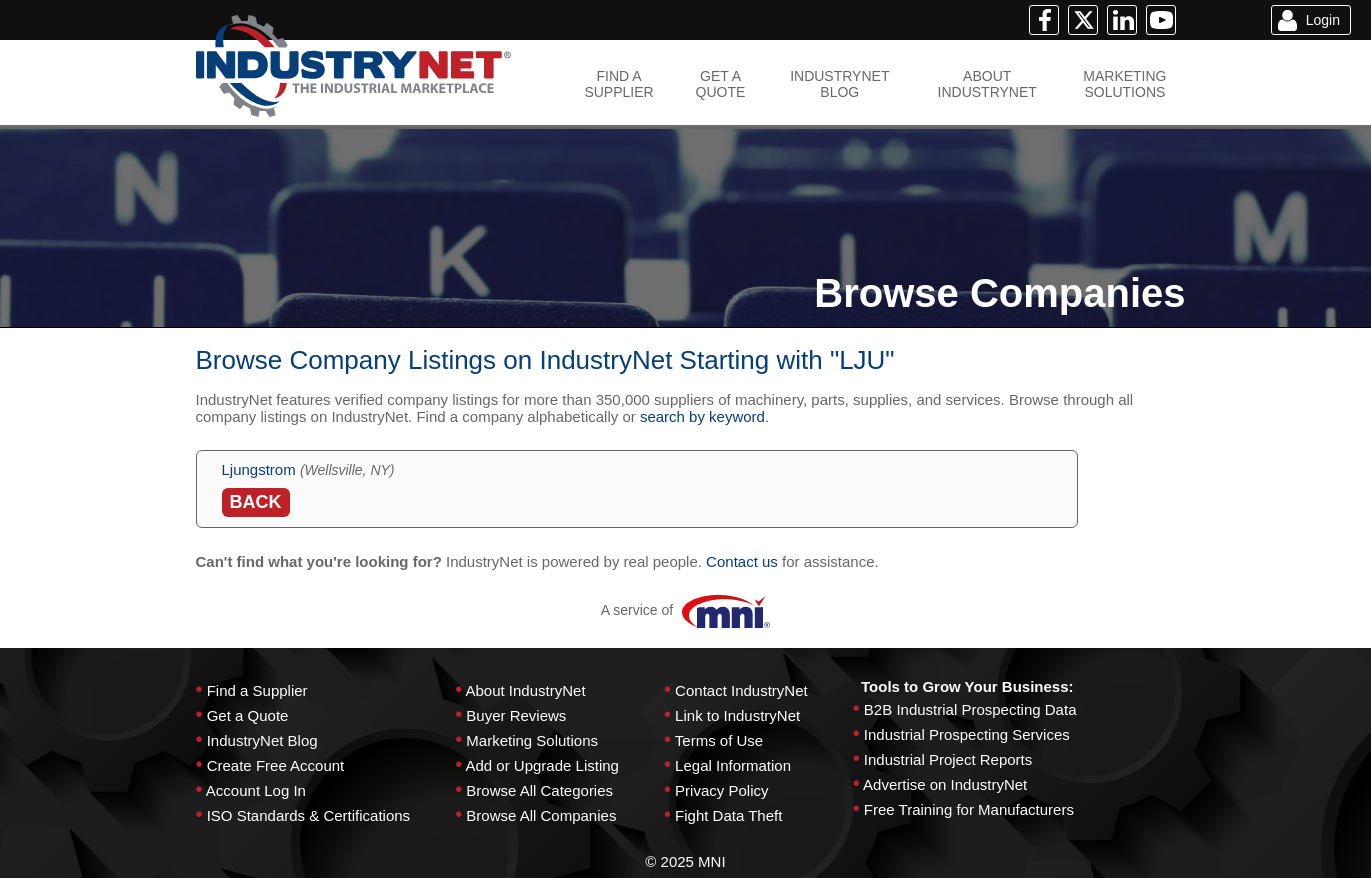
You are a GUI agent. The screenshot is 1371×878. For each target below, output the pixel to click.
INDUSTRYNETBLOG (839, 84)
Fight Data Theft (728, 815)
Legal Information (733, 765)
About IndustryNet (525, 690)
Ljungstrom (259, 469)
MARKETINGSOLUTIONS (1124, 84)
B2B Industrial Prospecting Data (970, 709)
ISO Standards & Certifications (308, 815)
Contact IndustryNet (741, 690)
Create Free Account (276, 765)
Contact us (742, 561)
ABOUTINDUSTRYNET (987, 84)
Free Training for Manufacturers (969, 809)
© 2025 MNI (685, 861)
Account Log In (256, 790)
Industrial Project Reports (948, 759)
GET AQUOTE (721, 84)
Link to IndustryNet (737, 715)
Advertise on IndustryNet (945, 784)
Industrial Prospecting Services (967, 734)
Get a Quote (248, 715)
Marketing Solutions (532, 740)
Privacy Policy (721, 790)
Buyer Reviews (516, 715)
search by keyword (702, 416)
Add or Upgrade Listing (541, 765)
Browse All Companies (541, 815)
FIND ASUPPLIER (618, 84)
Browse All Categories (539, 790)
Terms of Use (719, 740)
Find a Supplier (257, 690)
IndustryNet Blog (262, 740)
